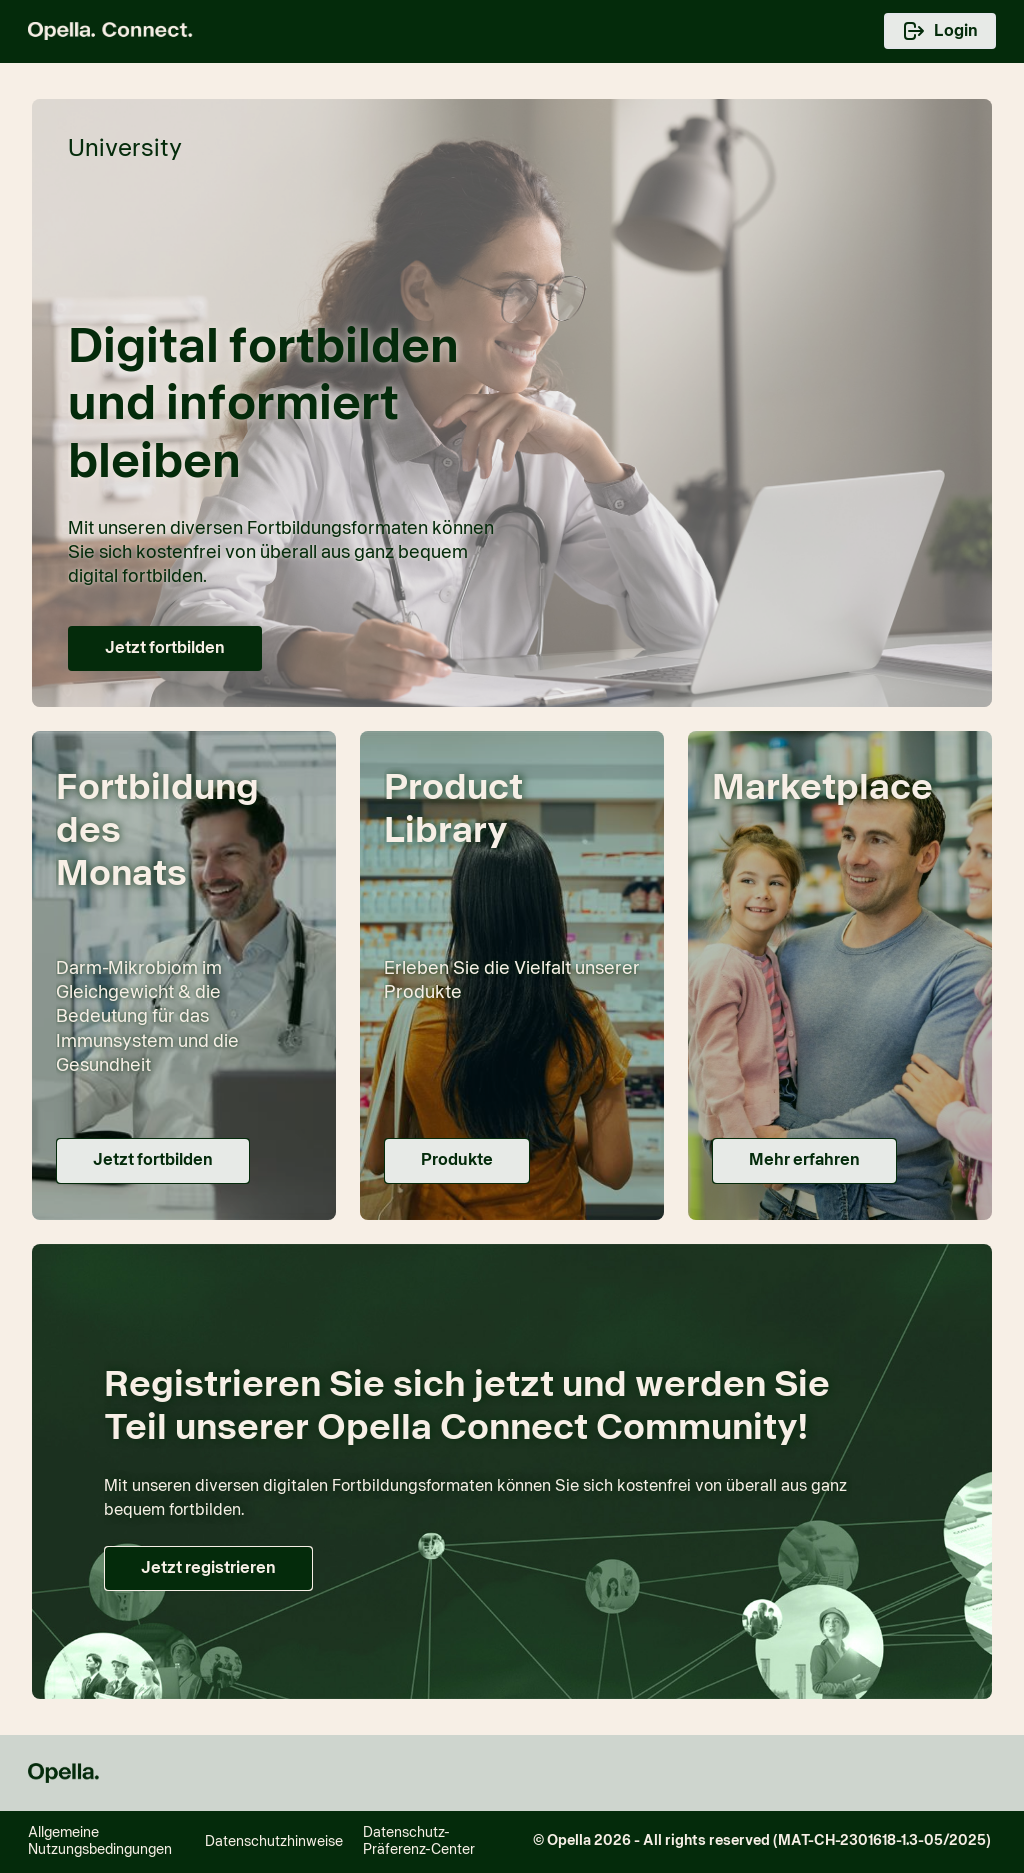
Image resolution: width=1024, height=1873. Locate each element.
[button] (165, 648)
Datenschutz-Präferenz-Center (419, 1841)
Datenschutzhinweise (274, 1842)
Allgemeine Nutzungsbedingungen (100, 1841)
